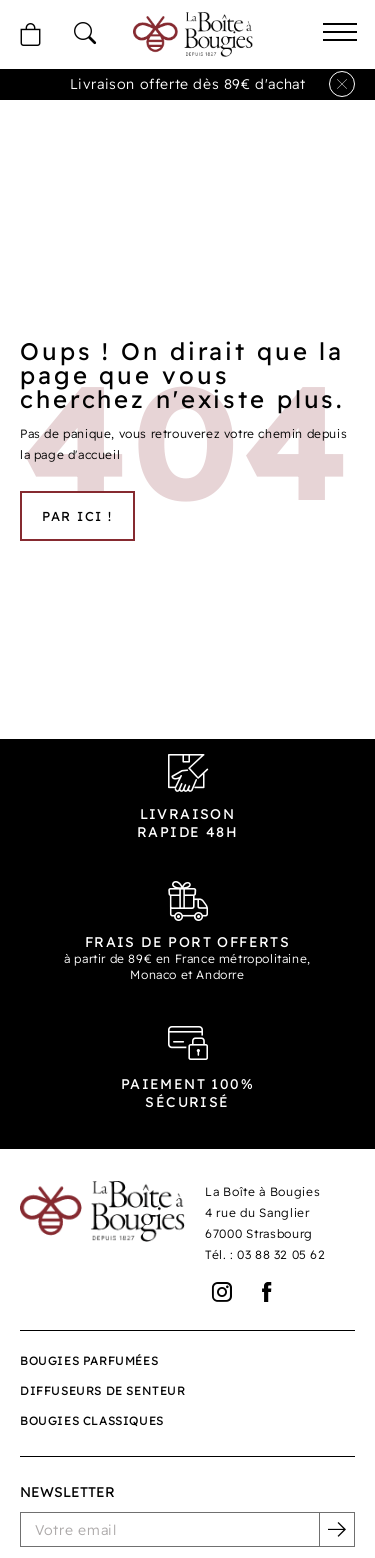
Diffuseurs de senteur (103, 1390)
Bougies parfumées (89, 1360)
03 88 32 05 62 (281, 1254)
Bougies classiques (92, 1420)
